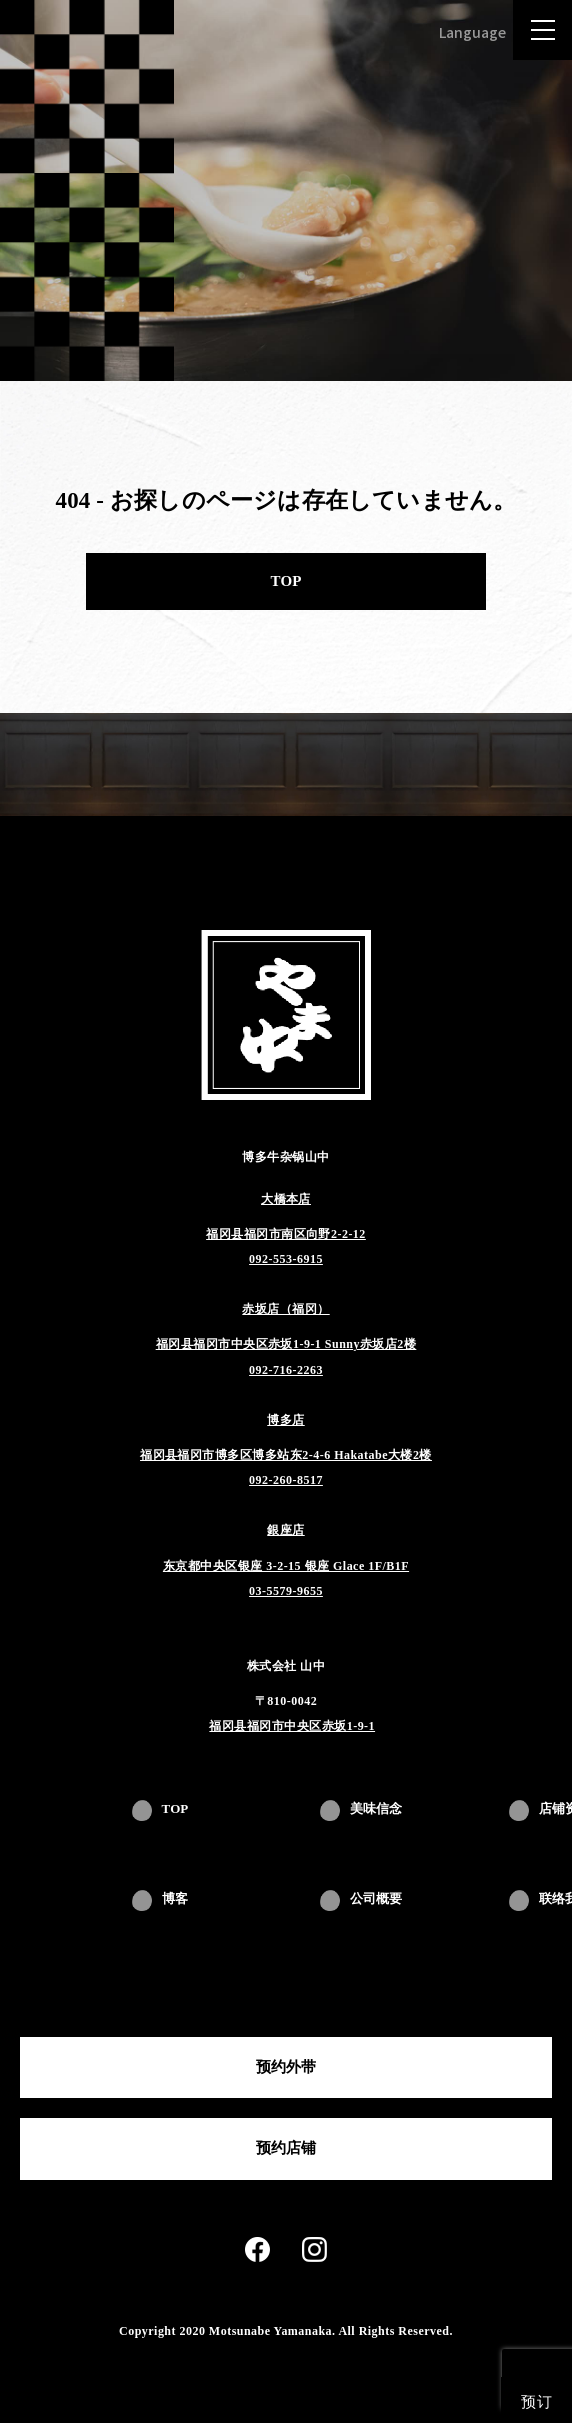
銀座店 (285, 1530)
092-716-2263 (286, 1370)
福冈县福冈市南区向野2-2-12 (286, 1234)
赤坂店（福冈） (285, 1309)
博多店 (285, 1420)
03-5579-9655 (286, 1591)
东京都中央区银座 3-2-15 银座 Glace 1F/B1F (286, 1566)
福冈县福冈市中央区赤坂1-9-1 (292, 1726)
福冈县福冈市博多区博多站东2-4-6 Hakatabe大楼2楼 (286, 1455)
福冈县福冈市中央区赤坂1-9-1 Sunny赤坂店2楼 (286, 1344)
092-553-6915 (286, 1259)
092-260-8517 (286, 1480)
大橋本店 (286, 1199)
